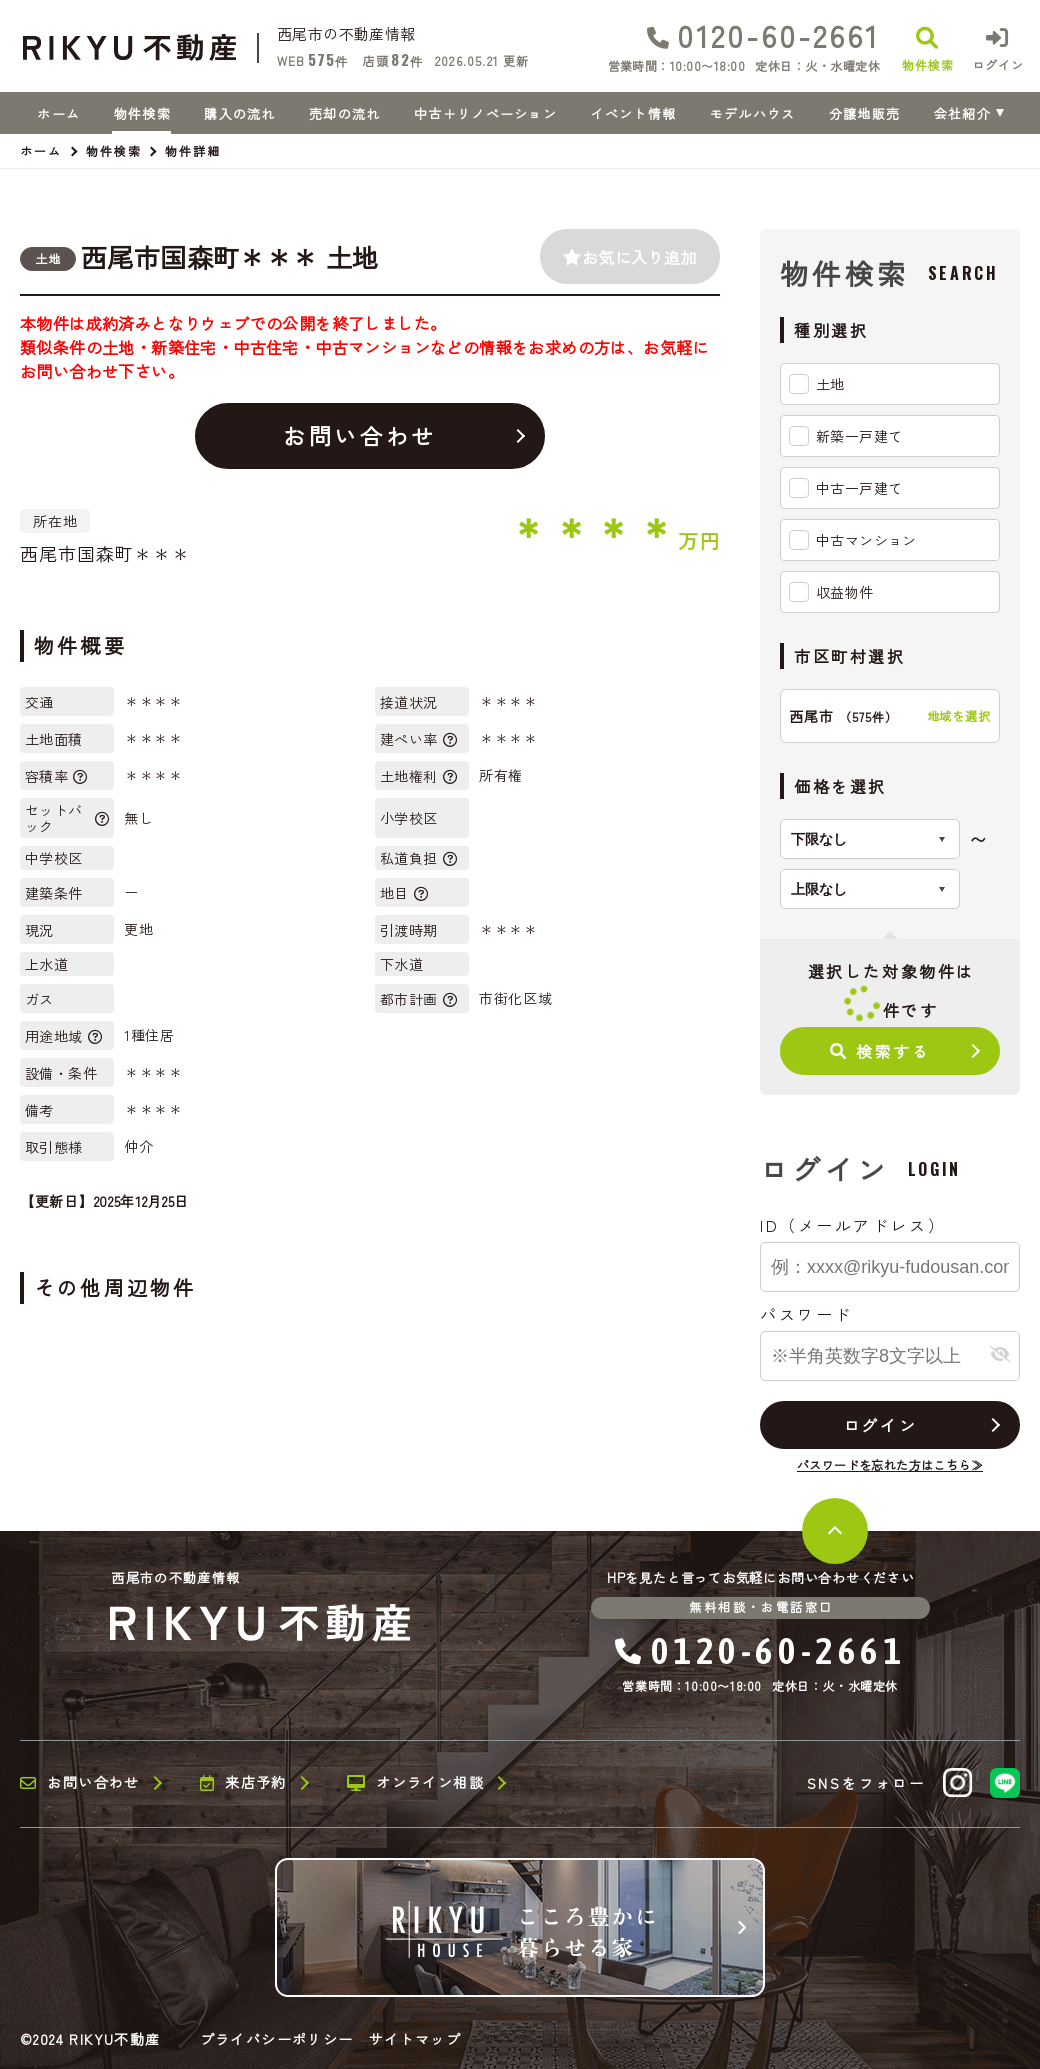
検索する (880, 1051)
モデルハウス (753, 113)
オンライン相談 (415, 1783)
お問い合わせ (359, 435)
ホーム (58, 113)
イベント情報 (633, 113)
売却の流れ (345, 113)
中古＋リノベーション (485, 113)
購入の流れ (240, 113)
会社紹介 (962, 113)
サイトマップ (415, 2039)
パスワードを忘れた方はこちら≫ (890, 1464)
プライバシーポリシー (277, 2039)
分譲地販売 (865, 113)
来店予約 (243, 1783)
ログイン (880, 1425)
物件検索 (142, 113)
